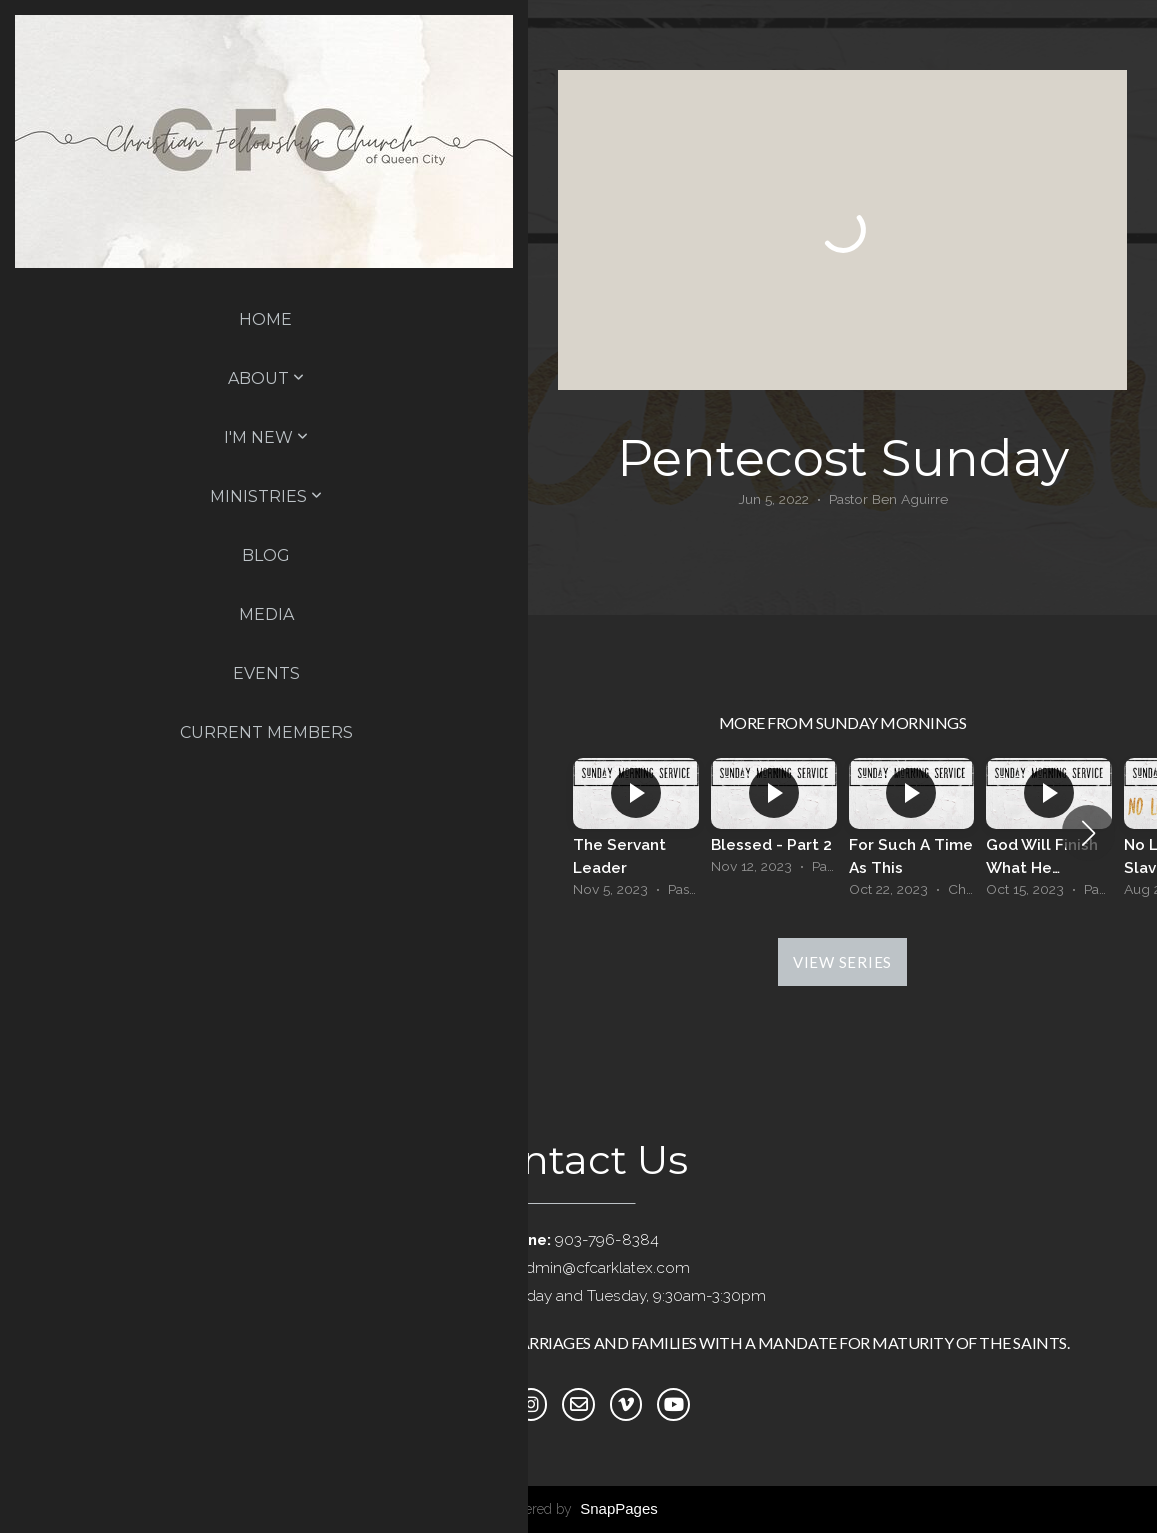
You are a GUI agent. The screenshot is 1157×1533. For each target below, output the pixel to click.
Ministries (266, 496)
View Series (842, 962)
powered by (578, 1509)
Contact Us (579, 1159)
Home (265, 319)
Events (266, 673)
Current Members (266, 732)
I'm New (266, 437)
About (266, 378)
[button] (1088, 833)
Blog (266, 555)
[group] (636, 833)
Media (266, 614)
